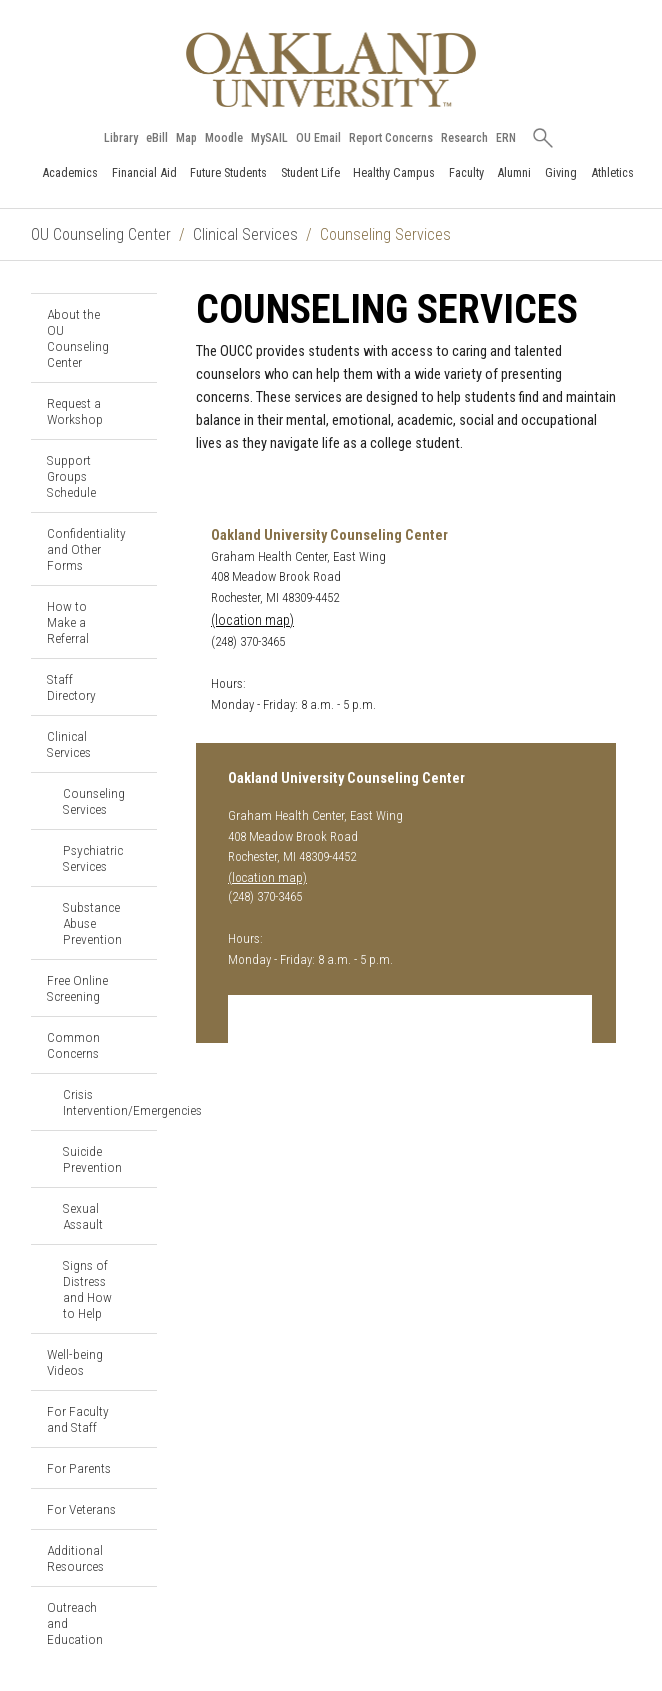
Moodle (224, 138)
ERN (506, 138)
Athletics (612, 172)
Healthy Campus (394, 172)
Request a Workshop (75, 411)
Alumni (514, 172)
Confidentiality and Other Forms (86, 549)
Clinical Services (245, 234)
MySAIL (269, 138)
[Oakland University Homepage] (331, 69)
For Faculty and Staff (78, 1419)
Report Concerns (391, 138)
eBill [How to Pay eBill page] (157, 138)
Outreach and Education (75, 1623)
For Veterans (81, 1509)
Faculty (466, 172)
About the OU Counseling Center (78, 338)
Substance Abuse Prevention (92, 923)
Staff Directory (71, 687)
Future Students (228, 172)
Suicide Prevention (92, 1159)
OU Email (318, 138)
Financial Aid (144, 172)
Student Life (310, 172)
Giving (561, 172)
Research (464, 138)
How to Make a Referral (68, 622)
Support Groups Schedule (71, 476)
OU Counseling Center (101, 234)
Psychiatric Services (93, 858)
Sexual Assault (83, 1216)
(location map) (252, 620)
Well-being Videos (75, 1362)
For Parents (79, 1468)
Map (186, 138)
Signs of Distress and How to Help (87, 1289)
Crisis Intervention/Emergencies (110, 1102)
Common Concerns (73, 1045)
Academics (70, 172)
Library (121, 138)
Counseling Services (94, 801)
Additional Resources (75, 1558)
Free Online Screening (77, 988)
